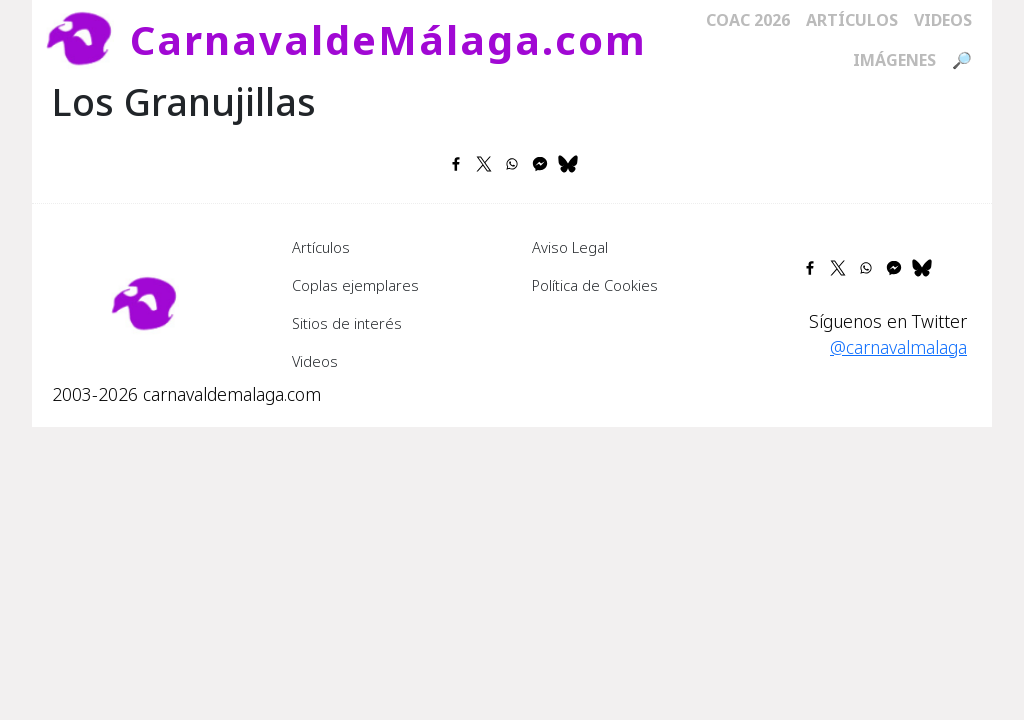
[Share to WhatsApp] (512, 164)
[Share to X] (484, 164)
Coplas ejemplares (355, 285)
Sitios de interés (347, 323)
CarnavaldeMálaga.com (388, 39)
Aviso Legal (570, 247)
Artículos (852, 20)
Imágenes (894, 60)
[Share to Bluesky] (568, 164)
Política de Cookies (595, 285)
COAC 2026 (748, 20)
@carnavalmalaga (898, 347)
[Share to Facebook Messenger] (540, 164)
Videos (943, 20)
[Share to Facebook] (456, 164)
